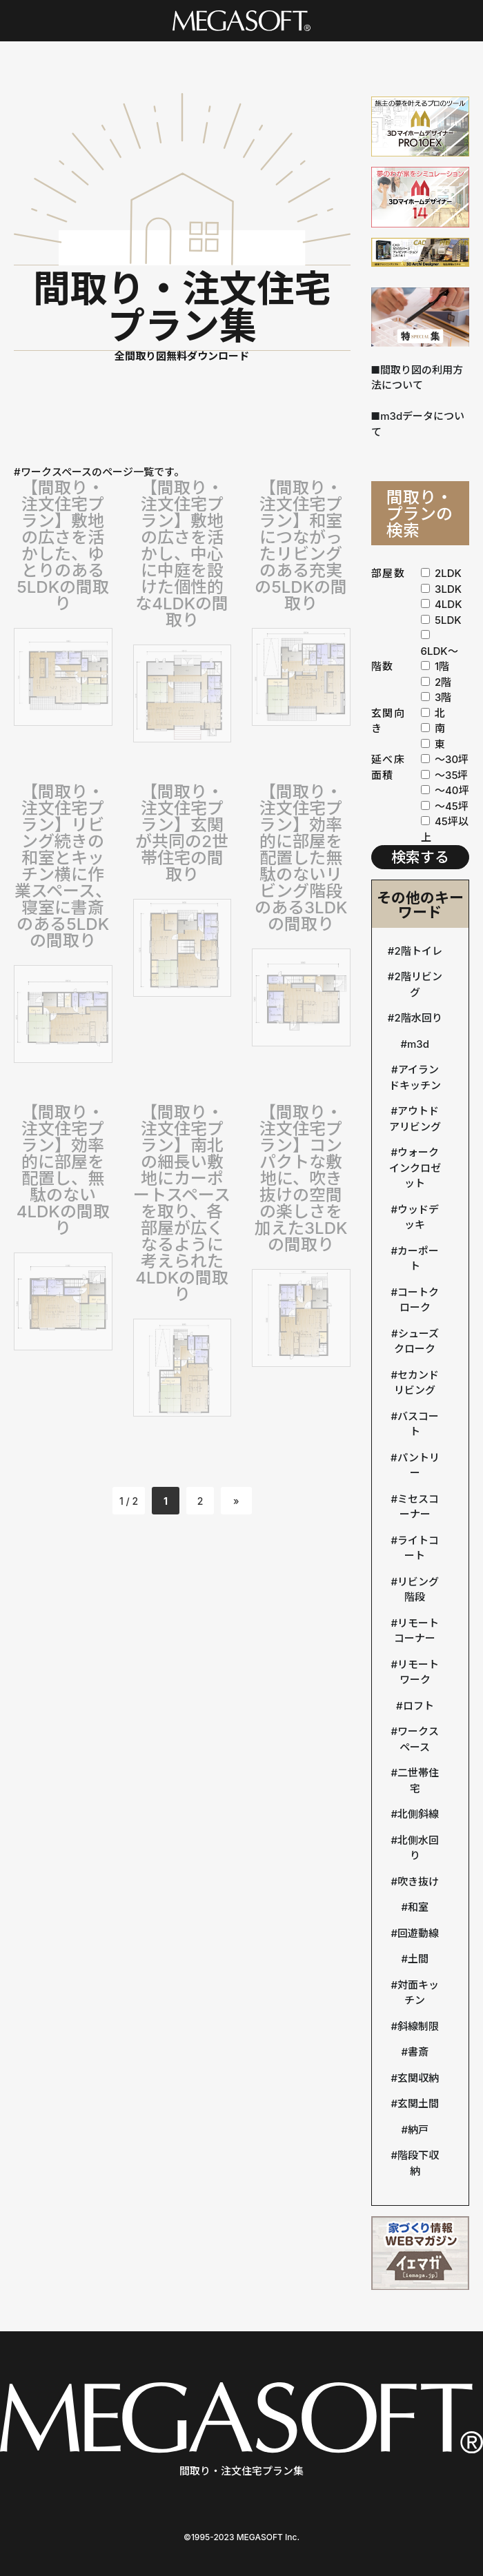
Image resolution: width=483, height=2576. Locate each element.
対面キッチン (418, 1992)
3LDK (441, 589)
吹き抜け (418, 1881)
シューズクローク (416, 1341)
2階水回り (418, 1017)
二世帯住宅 (418, 1780)
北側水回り (418, 1848)
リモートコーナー (416, 1630)
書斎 (418, 2051)
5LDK (441, 620)
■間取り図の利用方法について (417, 377)
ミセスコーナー (418, 1506)
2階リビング (418, 984)
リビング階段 (418, 1589)
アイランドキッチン (415, 1077)
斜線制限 (418, 2026)
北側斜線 (418, 1814)
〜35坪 (445, 775)
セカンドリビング (416, 1382)
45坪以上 (445, 829)
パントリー (418, 1465)
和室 (418, 1907)
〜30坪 (445, 759)
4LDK (441, 604)
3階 (436, 697)
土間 (418, 1958)
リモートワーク (418, 1672)
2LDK (441, 573)
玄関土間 (418, 2103)
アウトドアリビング (415, 1118)
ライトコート (418, 1548)
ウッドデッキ (418, 1217)
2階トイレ (418, 950)
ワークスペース (418, 1739)
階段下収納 (418, 2163)
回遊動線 (418, 1933)
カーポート (418, 1258)
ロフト (418, 1705)
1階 (435, 666)
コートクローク (418, 1300)
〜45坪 (445, 806)
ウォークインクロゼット (415, 1168)
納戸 (418, 2129)
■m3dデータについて (418, 423)
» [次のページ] (236, 1501)
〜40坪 (445, 790)
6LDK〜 (439, 644)
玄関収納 (418, 2078)
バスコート (418, 1424)
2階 (436, 682)
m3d (418, 1044)
